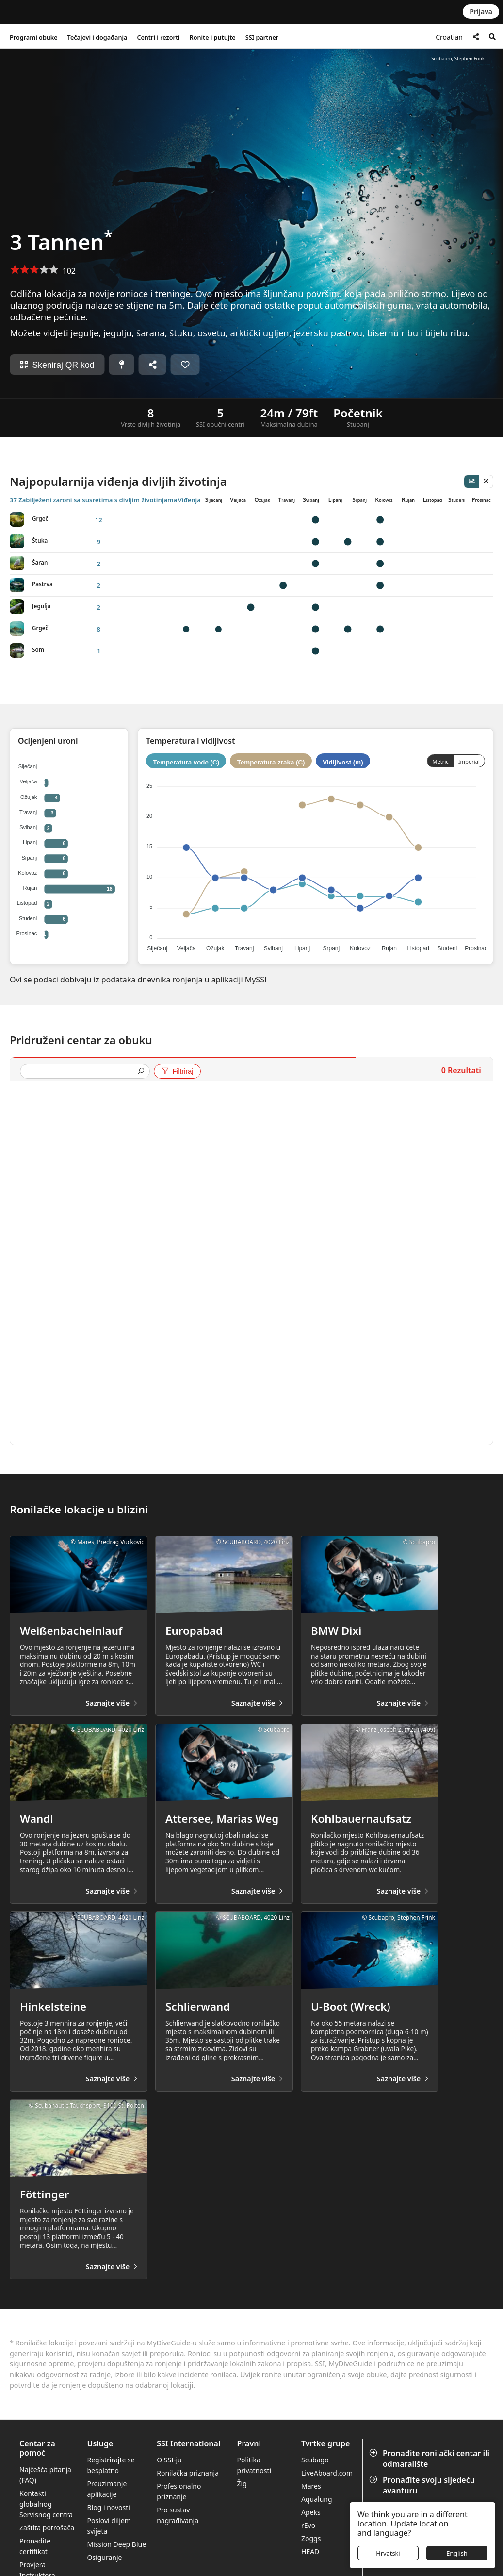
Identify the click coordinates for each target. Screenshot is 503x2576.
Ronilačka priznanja (188, 2472)
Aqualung (316, 2499)
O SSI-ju (169, 2459)
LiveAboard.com (327, 2472)
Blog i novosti (108, 2507)
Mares (311, 2486)
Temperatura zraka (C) (271, 761)
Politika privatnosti (254, 2465)
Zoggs (311, 2538)
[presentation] (81, 1072)
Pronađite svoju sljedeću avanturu (423, 2485)
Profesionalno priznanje (179, 2491)
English (457, 2553)
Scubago (315, 2459)
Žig (242, 2483)
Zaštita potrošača (46, 2527)
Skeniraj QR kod (57, 365)
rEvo (308, 2525)
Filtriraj (177, 1071)
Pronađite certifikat (34, 2546)
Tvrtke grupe (325, 2443)
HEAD (310, 2551)
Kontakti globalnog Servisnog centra (46, 2504)
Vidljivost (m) (343, 761)
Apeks (311, 2512)
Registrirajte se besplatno (110, 2465)
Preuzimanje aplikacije (107, 2489)
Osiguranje (104, 2557)
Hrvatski (388, 2553)
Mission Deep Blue (116, 2544)
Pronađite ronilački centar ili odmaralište (430, 2458)
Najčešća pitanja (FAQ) (45, 2475)
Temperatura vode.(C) (186, 761)
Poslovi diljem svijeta (108, 2526)
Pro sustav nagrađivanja (177, 2515)
